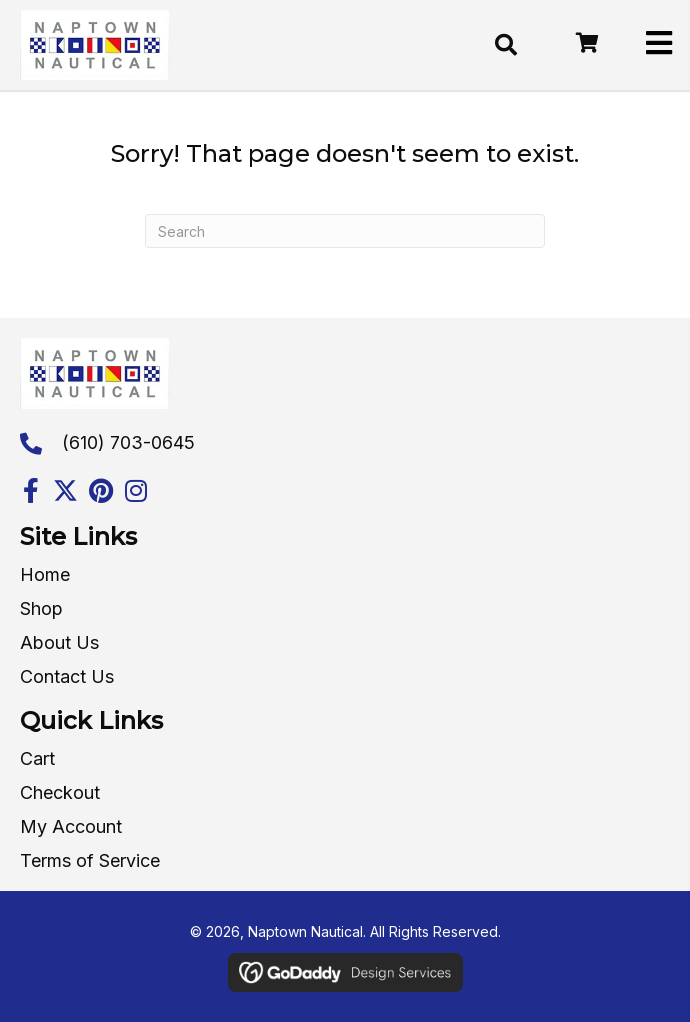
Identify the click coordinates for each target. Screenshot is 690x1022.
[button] (30, 490)
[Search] (345, 231)
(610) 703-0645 (128, 442)
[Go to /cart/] (586, 44)
